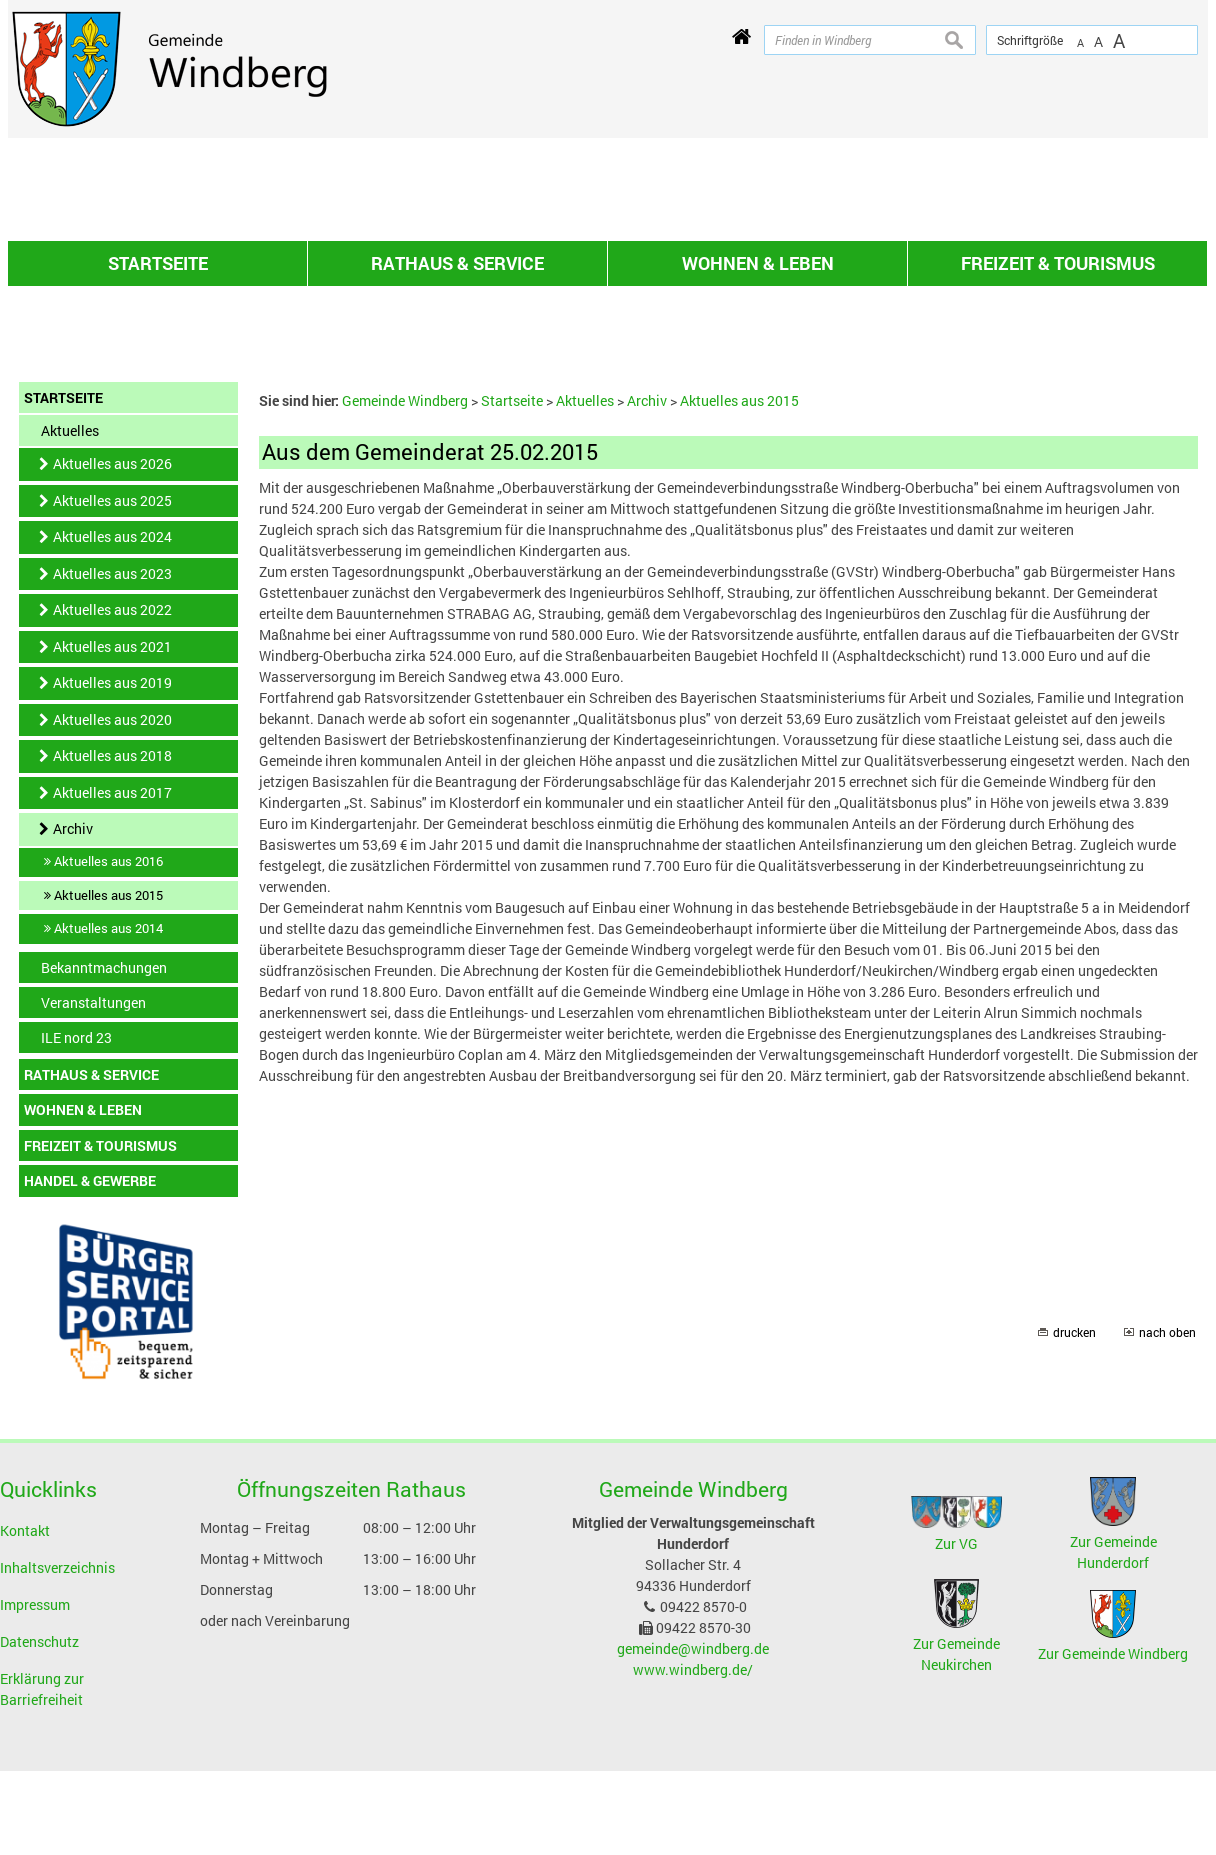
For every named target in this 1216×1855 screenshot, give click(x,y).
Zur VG (956, 1778)
